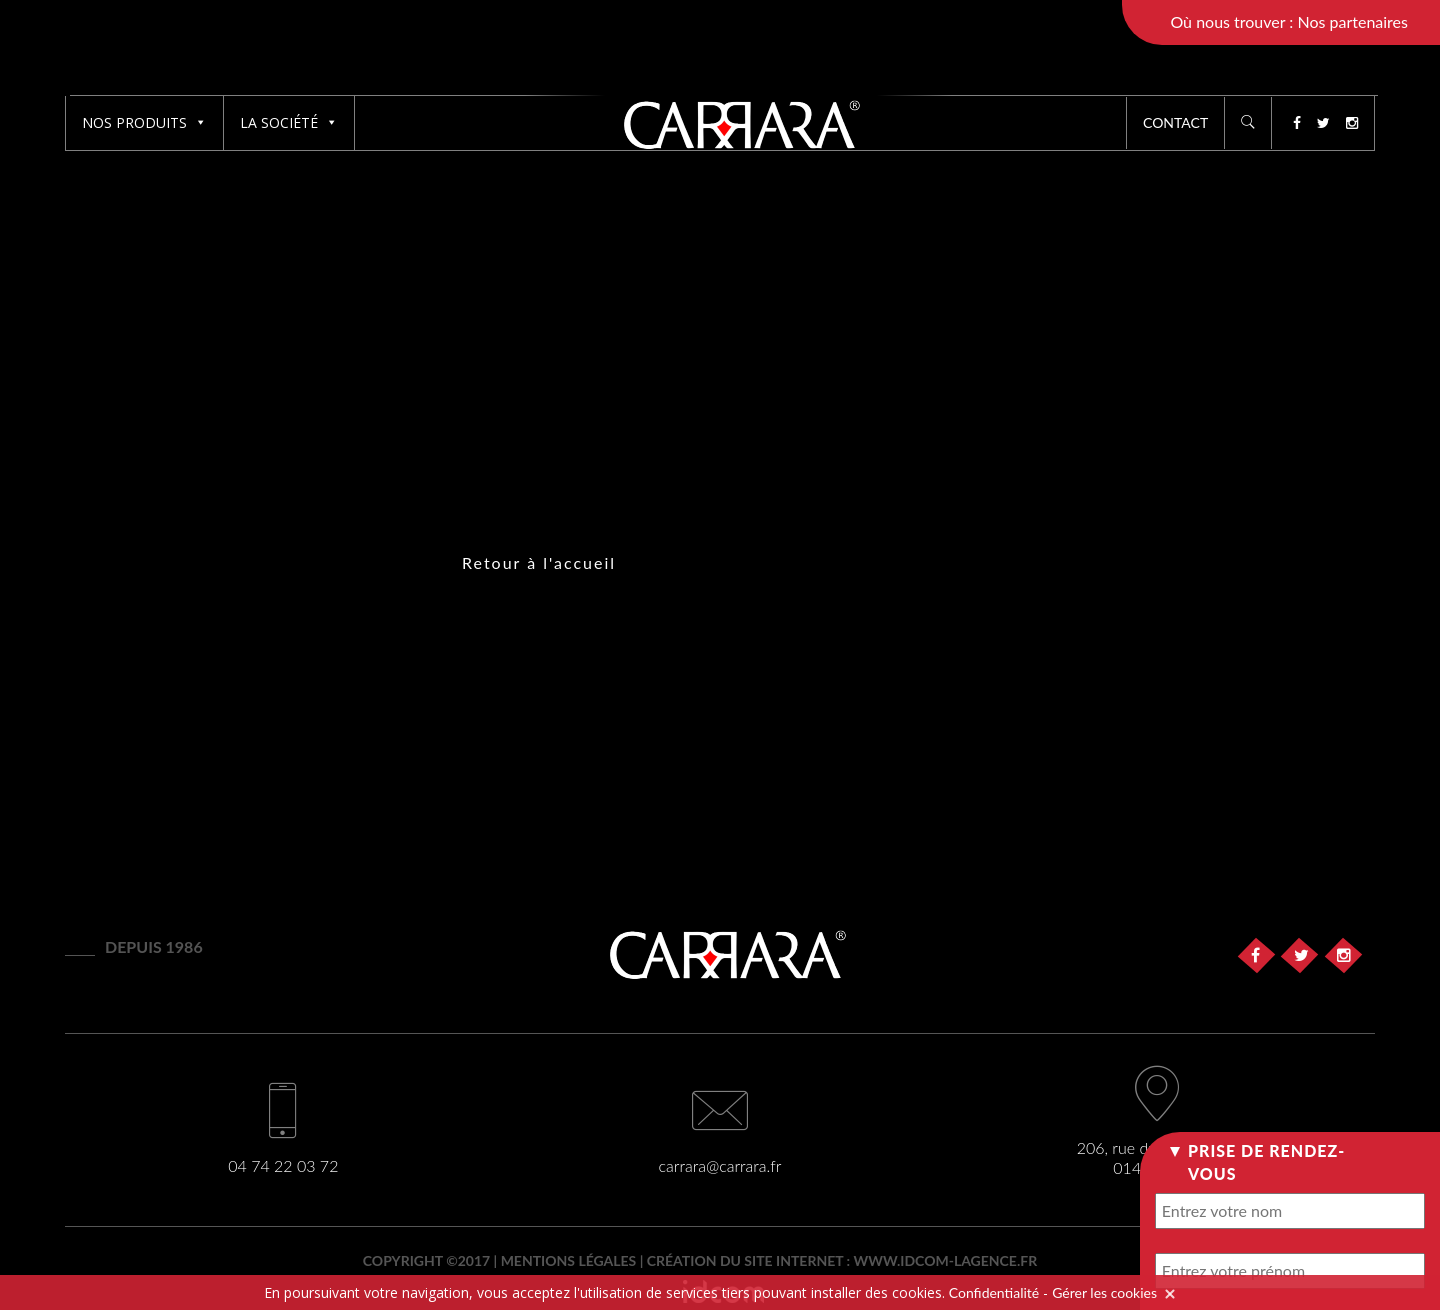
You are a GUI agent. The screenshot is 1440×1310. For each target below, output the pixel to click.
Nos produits (144, 122)
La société (289, 122)
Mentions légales (569, 1260)
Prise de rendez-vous (1266, 1161)
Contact (1175, 122)
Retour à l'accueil (539, 562)
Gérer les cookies (1104, 1292)
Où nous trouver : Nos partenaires (1289, 21)
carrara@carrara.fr (720, 1165)
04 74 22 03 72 (283, 1165)
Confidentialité (994, 1292)
